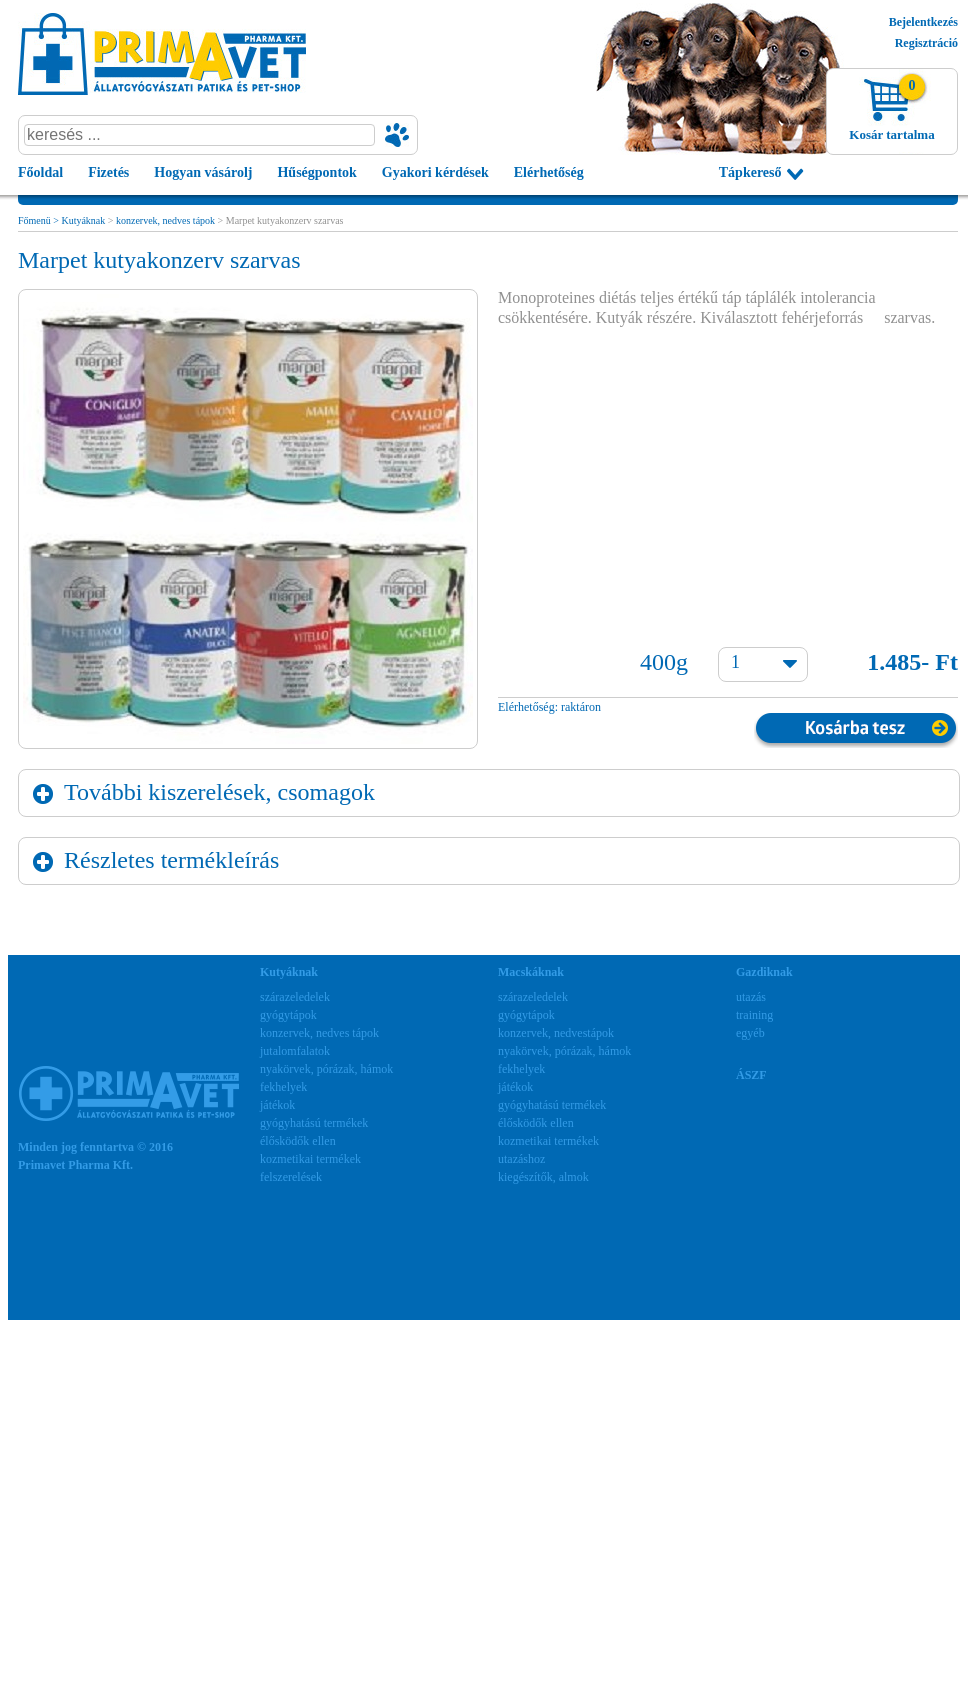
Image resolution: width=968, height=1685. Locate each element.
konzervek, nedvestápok (556, 1033)
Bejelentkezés (923, 22)
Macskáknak (531, 972)
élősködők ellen (298, 1141)
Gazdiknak (764, 972)
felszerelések (291, 1177)
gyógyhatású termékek (314, 1123)
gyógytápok (288, 1015)
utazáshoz (521, 1159)
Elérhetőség (549, 172)
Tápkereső (750, 172)
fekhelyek (283, 1087)
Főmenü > (39, 220)
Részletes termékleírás (171, 860)
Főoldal (40, 172)
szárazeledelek (295, 997)
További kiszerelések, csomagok (219, 792)
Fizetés (108, 172)
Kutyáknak (83, 220)
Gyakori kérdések (435, 172)
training (754, 1015)
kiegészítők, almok (543, 1177)
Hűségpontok (316, 172)
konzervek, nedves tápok (165, 220)
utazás (751, 997)
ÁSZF (751, 1075)
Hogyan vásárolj (203, 172)
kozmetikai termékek (310, 1159)
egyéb (750, 1033)
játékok (277, 1105)
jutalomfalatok (295, 1051)
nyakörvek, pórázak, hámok (326, 1069)
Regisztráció (926, 43)
